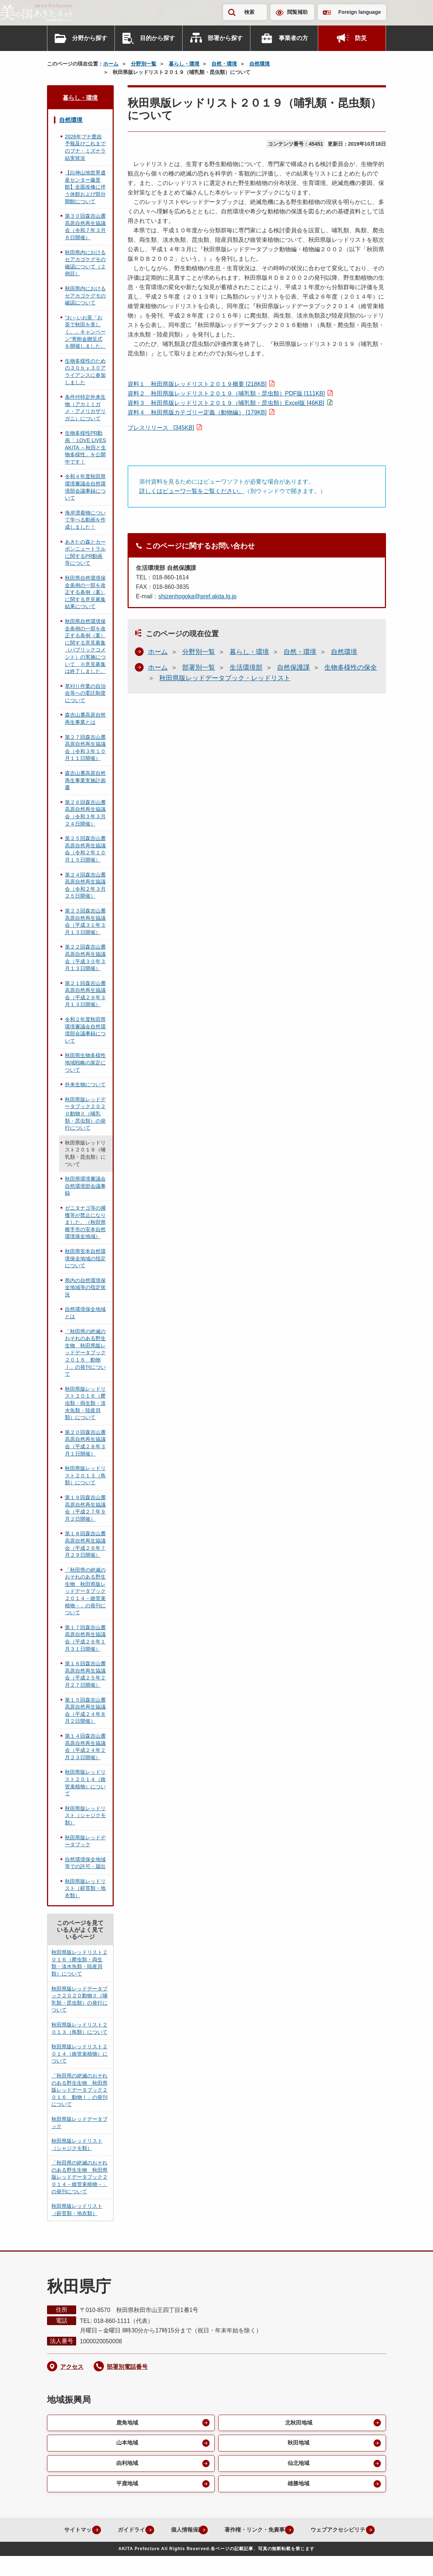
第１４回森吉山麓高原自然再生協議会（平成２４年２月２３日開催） (85, 1746)
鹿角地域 (126, 2423)
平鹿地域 (126, 2487)
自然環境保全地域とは (85, 1312)
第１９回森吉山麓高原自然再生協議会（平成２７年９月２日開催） (85, 1508)
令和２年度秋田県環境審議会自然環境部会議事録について (85, 1030)
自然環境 (259, 64)
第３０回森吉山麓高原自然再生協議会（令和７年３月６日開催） (85, 226)
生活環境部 (246, 667)
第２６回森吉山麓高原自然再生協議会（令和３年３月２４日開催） (85, 813)
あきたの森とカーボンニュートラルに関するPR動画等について (85, 552)
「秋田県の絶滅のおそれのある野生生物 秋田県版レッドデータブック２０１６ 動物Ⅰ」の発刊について (85, 1352)
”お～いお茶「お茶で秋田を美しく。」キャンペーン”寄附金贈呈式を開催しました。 (85, 332)
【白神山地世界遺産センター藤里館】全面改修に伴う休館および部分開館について (85, 187)
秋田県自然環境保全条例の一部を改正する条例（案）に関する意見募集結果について (85, 592)
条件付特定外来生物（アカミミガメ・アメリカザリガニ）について (85, 407)
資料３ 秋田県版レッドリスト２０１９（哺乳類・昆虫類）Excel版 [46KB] (226, 403)
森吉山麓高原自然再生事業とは (85, 718)
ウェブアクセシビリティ (211, 2550)
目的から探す (157, 38)
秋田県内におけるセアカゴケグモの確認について (85, 295)
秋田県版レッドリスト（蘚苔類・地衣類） (85, 1888)
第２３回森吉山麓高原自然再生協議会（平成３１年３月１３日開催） (85, 921)
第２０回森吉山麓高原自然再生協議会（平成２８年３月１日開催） (85, 1443)
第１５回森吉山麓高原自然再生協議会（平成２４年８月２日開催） (85, 1710)
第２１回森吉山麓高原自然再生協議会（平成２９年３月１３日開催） (85, 994)
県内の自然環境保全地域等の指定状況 (85, 1287)
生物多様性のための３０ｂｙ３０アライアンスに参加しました (85, 371)
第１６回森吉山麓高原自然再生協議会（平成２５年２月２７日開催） (85, 1674)
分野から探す (89, 38)
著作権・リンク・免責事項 (297, 2533)
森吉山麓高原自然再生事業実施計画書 (85, 780)
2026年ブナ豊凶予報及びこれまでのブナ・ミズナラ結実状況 (85, 147)
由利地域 (126, 2465)
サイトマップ (106, 2533)
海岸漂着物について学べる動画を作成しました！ (85, 520)
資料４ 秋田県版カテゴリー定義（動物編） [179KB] (197, 412)
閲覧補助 (297, 12)
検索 (249, 12)
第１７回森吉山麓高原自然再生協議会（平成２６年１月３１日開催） (85, 1638)
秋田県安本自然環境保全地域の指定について (85, 1258)
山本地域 (126, 2444)
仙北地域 (297, 2465)
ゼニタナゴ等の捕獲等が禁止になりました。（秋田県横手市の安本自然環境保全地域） (85, 1222)
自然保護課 (293, 667)
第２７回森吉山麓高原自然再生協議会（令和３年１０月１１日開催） (85, 747)
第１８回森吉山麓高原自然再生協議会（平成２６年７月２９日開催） (85, 1544)
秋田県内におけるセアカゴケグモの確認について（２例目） (85, 263)
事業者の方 (293, 38)
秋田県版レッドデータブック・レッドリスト (224, 678)
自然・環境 (224, 64)
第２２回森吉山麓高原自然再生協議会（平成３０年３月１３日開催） (85, 957)
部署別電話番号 (127, 2367)
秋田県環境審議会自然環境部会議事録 (85, 1186)
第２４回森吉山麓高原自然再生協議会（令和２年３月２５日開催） (85, 885)
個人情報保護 (221, 2533)
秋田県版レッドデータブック (85, 1841)
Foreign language (359, 12)
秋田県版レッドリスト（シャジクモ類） (85, 1815)
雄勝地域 (297, 2487)
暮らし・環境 (184, 64)
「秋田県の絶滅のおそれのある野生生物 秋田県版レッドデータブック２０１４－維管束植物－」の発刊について (85, 1591)
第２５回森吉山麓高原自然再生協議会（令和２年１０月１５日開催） (85, 849)
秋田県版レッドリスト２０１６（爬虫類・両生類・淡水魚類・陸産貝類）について (85, 1403)
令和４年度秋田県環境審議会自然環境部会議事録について (85, 487)
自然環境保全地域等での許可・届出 (85, 1863)
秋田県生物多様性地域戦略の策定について (85, 1062)
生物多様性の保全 (350, 667)
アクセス (71, 2367)
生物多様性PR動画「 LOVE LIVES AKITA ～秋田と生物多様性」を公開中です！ (85, 447)
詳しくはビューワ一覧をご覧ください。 (191, 491)
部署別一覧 (198, 667)
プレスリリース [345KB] (161, 428)
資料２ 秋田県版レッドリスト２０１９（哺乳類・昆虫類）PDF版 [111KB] (226, 393)
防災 (361, 38)
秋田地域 (297, 2444)
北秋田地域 (297, 2423)
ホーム (110, 64)
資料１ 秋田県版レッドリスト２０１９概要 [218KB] (197, 384)
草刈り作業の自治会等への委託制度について (85, 693)
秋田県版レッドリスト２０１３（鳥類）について (85, 1475)
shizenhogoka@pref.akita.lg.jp (197, 596)
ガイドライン (164, 2533)
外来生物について (85, 1084)
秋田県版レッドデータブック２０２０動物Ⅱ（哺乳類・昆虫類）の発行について (85, 1113)
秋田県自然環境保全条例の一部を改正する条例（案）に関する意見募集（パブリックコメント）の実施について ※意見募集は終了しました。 (85, 646)
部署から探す (225, 38)
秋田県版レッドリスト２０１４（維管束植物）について (85, 1782)
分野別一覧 (143, 64)
